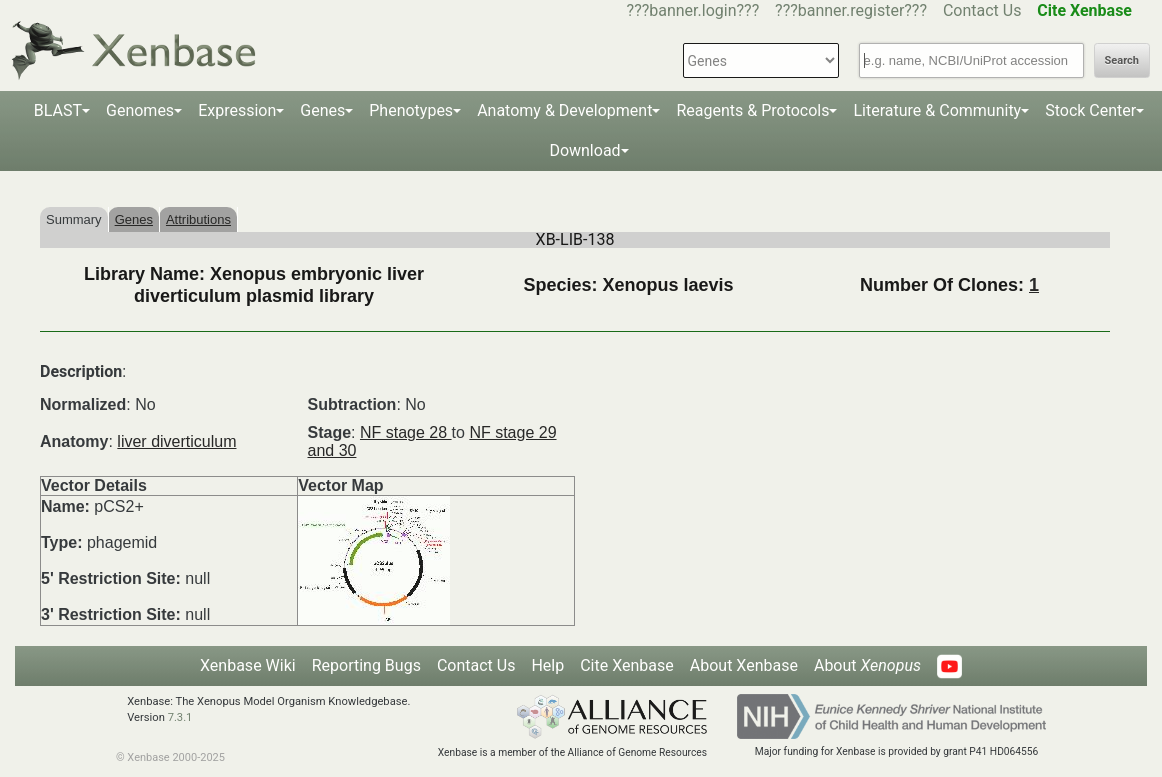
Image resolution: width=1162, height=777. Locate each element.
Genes (322, 110)
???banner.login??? (693, 10)
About (867, 665)
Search (1122, 60)
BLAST (58, 110)
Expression (237, 110)
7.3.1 (180, 717)
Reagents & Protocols (752, 110)
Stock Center (1090, 110)
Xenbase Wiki (248, 665)
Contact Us (982, 10)
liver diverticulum (176, 441)
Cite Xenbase (627, 665)
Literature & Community (937, 110)
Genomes (140, 110)
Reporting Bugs (366, 665)
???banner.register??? (851, 10)
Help (547, 665)
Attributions (198, 219)
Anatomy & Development (564, 110)
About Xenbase (744, 665)
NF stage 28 (406, 432)
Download (584, 150)
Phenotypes (411, 110)
